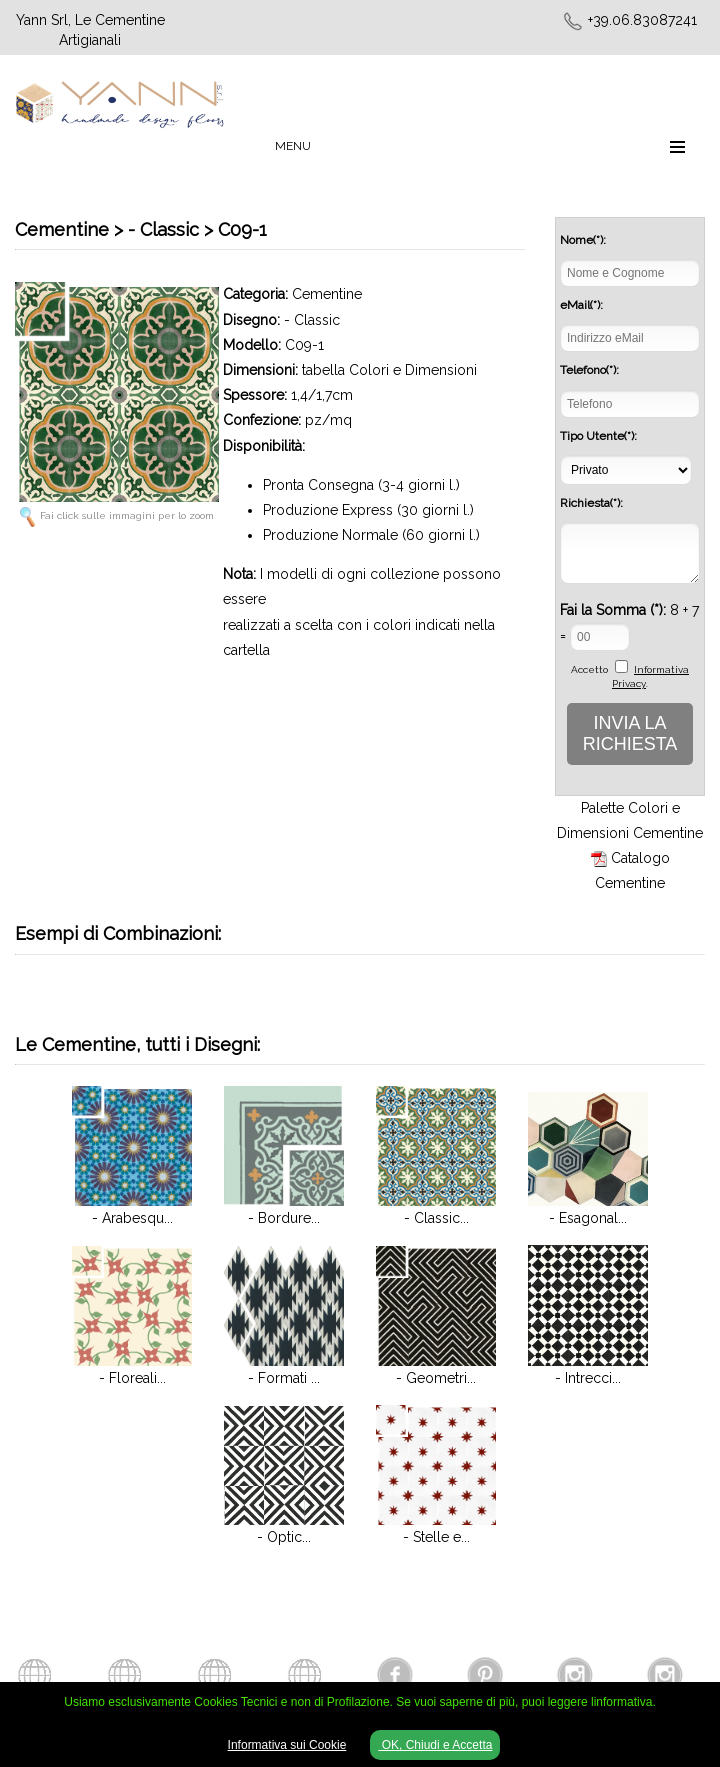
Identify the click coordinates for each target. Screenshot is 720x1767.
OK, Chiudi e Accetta (435, 1745)
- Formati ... (284, 1378)
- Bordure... (284, 1218)
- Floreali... (132, 1378)
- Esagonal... (588, 1218)
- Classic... (436, 1218)
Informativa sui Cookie (287, 1745)
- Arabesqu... (132, 1218)
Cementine (327, 294)
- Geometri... (436, 1378)
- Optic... (284, 1537)
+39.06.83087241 (642, 20)
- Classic (312, 320)
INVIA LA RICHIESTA (630, 733)
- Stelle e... (436, 1537)
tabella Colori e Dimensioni (389, 370)
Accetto (589, 669)
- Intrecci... (588, 1378)
